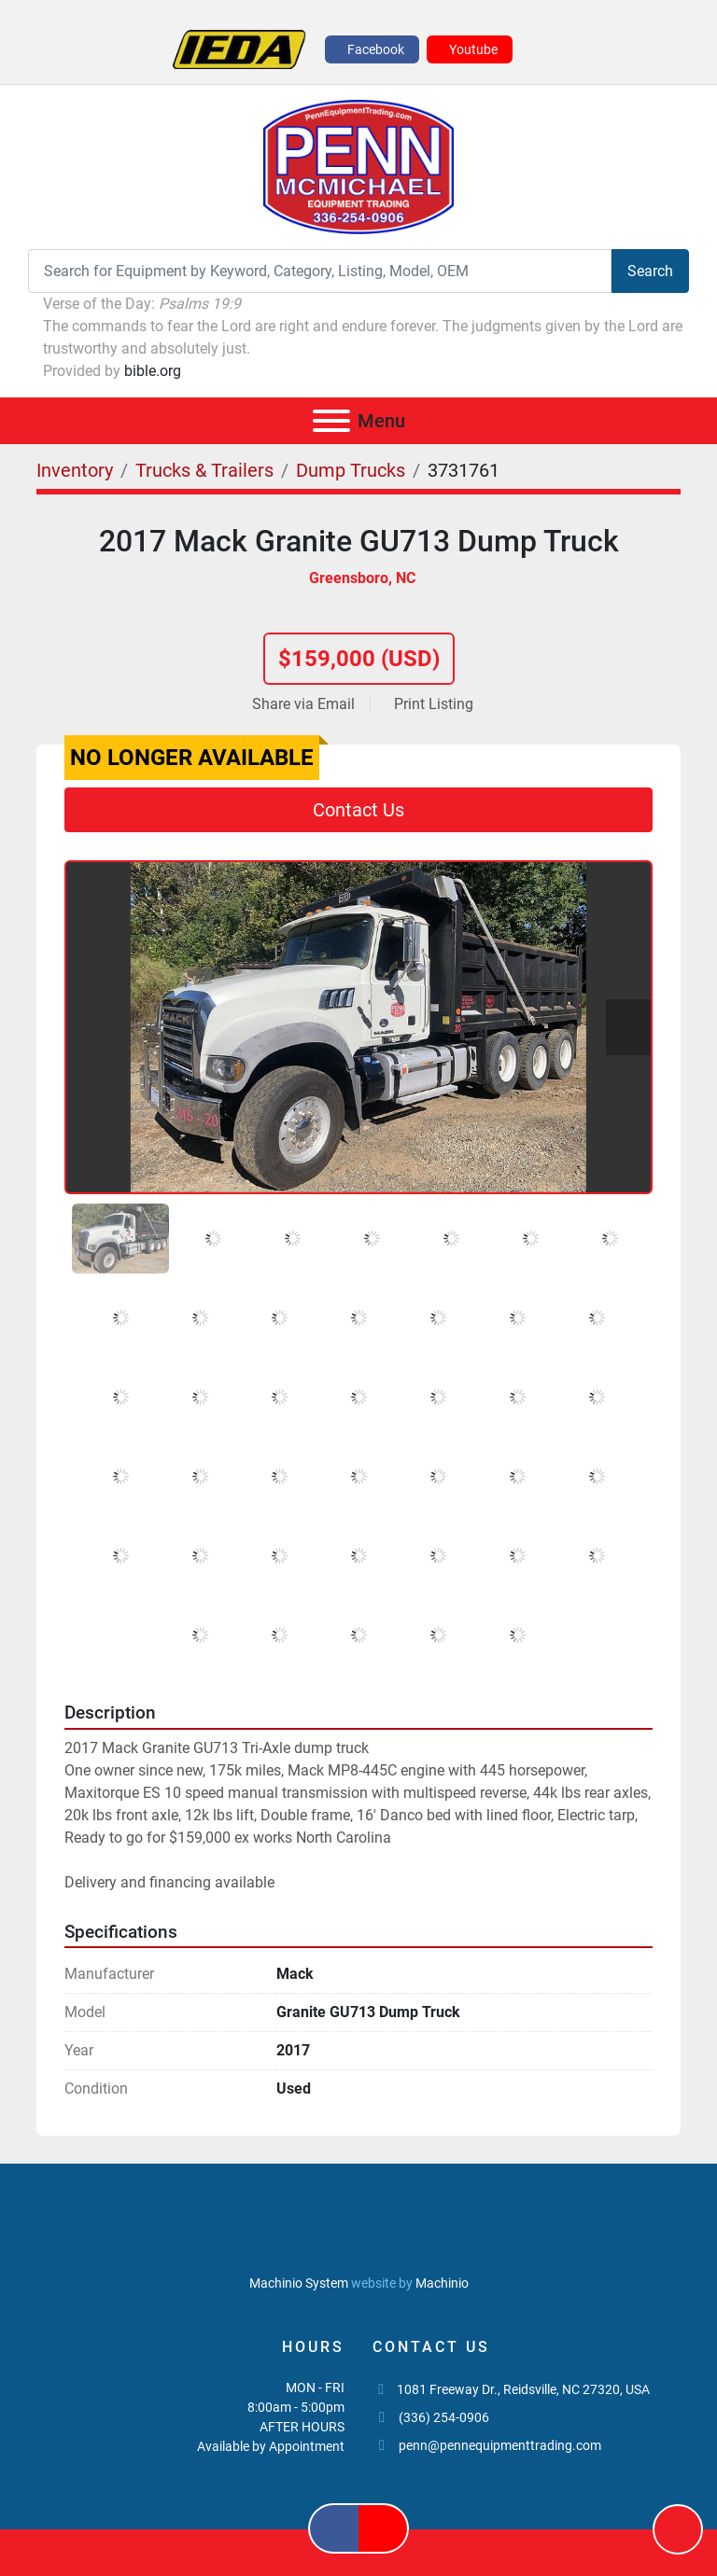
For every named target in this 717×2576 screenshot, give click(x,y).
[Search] (320, 271)
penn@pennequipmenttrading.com (500, 2445)
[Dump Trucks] (350, 470)
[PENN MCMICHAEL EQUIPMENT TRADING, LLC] (359, 2240)
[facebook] (372, 49)
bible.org (152, 371)
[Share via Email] (307, 704)
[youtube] (470, 49)
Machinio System (298, 2283)
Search (650, 271)
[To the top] (678, 2529)
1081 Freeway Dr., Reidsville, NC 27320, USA (523, 2389)
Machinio (442, 2283)
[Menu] (331, 420)
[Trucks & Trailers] (204, 470)
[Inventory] (74, 470)
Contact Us (358, 810)
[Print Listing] (430, 704)
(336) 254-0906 (444, 2417)
